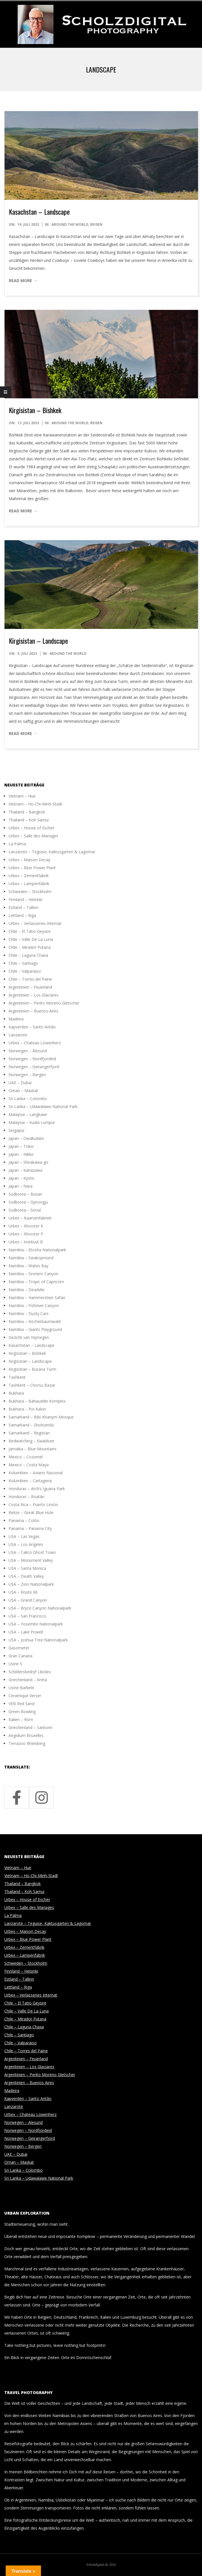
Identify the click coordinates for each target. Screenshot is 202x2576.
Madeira (16, 1019)
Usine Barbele (21, 1687)
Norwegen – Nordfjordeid (32, 1058)
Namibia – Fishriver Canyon (34, 1305)
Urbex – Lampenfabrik (29, 883)
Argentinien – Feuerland (30, 987)
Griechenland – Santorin (30, 1727)
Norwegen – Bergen (27, 1074)
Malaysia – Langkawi (28, 1114)
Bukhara (16, 1393)
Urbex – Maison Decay (29, 859)
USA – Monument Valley (31, 1560)
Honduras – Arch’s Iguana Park (37, 1488)
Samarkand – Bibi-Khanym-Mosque (41, 1417)
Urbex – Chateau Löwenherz (35, 1042)
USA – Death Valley (26, 1576)
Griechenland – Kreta (28, 1679)
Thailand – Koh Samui (29, 820)
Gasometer (19, 1648)
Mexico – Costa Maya (29, 1464)
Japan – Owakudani (26, 1138)
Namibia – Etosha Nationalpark (37, 1249)
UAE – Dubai (20, 1082)
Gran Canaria (20, 1655)
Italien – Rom (21, 1719)
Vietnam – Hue (22, 796)
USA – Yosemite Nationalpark (36, 1624)
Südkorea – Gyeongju (28, 1202)
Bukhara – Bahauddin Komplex (37, 1401)
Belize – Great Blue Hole (31, 1512)
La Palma (17, 843)
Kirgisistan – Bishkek (35, 410)
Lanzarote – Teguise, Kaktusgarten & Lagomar (52, 851)
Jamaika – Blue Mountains (33, 1448)
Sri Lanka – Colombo (28, 1098)
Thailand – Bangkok (27, 812)
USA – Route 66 (23, 1592)
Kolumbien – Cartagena (30, 1480)
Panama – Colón (24, 1520)
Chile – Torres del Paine (30, 979)
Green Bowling (22, 1711)
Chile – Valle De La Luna (31, 939)
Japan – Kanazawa (25, 1170)
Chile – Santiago (23, 963)
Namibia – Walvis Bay (28, 1265)
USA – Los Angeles (26, 1544)
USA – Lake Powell (26, 1632)
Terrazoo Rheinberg (27, 1743)
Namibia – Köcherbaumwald (35, 1321)
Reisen (96, 224)
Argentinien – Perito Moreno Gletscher (44, 1003)
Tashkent (17, 1377)
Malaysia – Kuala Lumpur (32, 1122)
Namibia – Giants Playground (35, 1329)
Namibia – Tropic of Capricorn (36, 1281)
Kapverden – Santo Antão (32, 1027)
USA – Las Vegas (24, 1536)
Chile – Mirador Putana (30, 947)
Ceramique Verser (25, 1695)
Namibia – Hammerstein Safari (37, 1297)
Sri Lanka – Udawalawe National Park (43, 1106)
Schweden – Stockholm (30, 891)
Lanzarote (18, 1035)
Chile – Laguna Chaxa (28, 955)
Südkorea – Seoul (25, 1210)
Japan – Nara (20, 1186)
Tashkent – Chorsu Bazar (32, 1385)
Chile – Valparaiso (25, 971)
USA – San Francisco (27, 1616)
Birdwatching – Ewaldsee (31, 1441)
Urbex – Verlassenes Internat (35, 923)
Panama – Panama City (30, 1528)
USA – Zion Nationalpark (31, 1584)
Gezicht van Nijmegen (29, 1337)
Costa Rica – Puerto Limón (33, 1504)
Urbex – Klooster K (26, 1226)
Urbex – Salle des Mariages (33, 835)
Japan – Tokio (21, 1146)
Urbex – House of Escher (31, 828)
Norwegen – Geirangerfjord (34, 1066)
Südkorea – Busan (25, 1194)
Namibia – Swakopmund (31, 1257)
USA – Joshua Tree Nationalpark (38, 1640)
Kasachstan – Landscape (39, 211)
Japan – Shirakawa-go (28, 1162)
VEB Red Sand (21, 1703)
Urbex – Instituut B (26, 1241)
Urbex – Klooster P (26, 1234)
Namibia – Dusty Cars (29, 1313)
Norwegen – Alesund (28, 1050)
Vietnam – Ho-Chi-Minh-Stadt (35, 804)
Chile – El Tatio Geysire (30, 931)
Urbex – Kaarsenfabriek (30, 1218)
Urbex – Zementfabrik (29, 875)
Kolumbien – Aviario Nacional (36, 1472)
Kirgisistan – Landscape (38, 640)
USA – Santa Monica (27, 1568)
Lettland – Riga (22, 915)
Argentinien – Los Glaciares (34, 995)
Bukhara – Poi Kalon (27, 1409)
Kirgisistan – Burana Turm (32, 1369)
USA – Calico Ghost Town (32, 1552)
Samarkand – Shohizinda (31, 1425)
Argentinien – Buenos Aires (33, 1011)
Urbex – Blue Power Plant (32, 867)
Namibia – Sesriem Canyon (33, 1273)
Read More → (23, 280)
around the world (69, 224)
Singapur (16, 1130)
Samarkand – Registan (29, 1433)
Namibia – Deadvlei (26, 1289)
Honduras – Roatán (26, 1496)
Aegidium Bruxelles (26, 1735)
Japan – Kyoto (21, 1178)
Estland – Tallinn (23, 907)
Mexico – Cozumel (26, 1456)
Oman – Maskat (23, 1090)
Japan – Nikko (21, 1154)
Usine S (15, 1663)
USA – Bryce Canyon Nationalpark (40, 1608)
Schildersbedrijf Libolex (30, 1671)
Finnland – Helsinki (25, 899)
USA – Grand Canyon (28, 1600)
